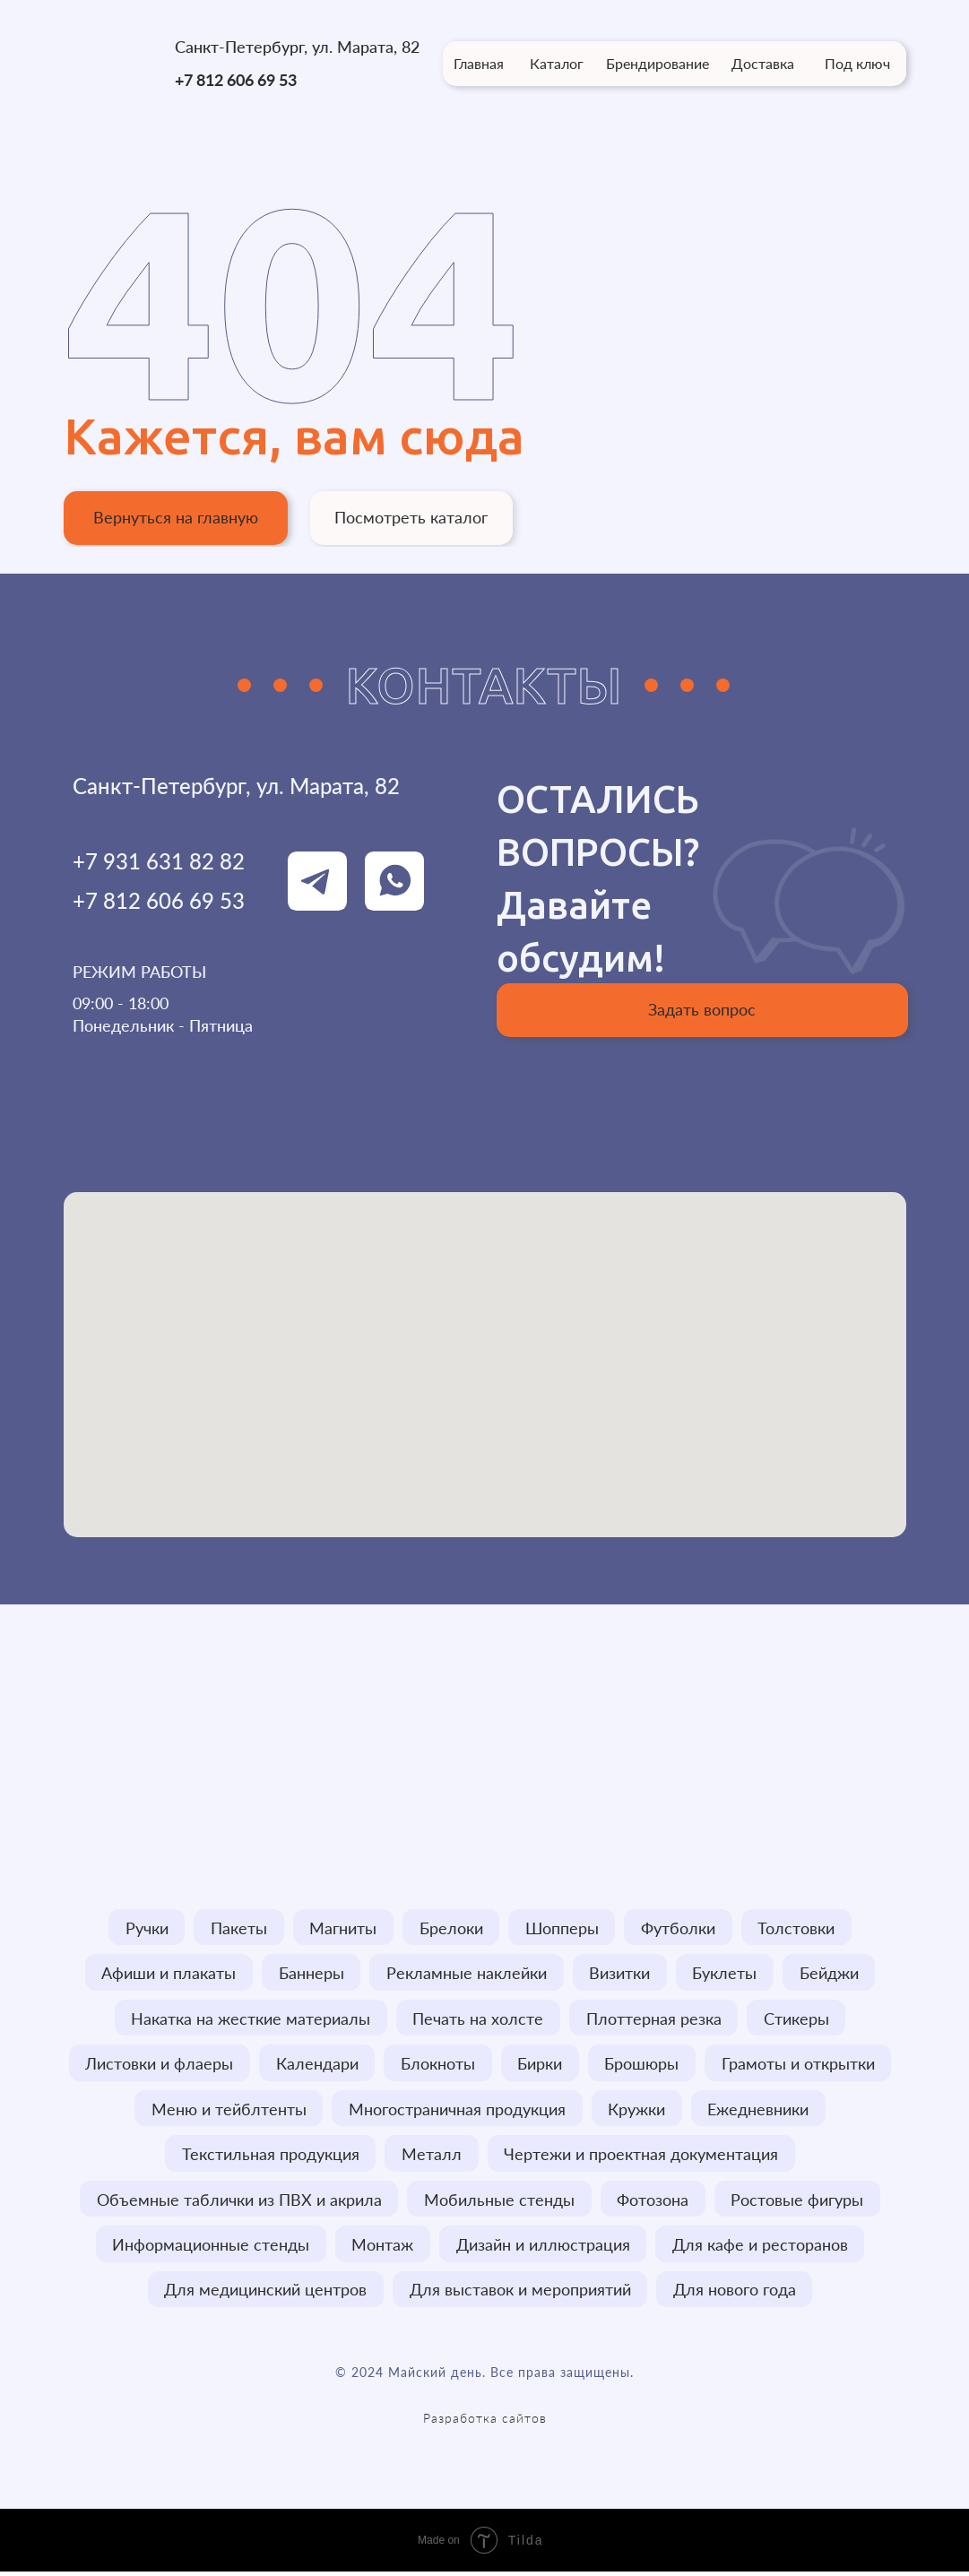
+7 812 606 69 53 (236, 80)
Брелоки (451, 1928)
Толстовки (798, 1928)
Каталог (557, 63)
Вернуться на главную (175, 517)
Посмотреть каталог (411, 517)
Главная (479, 63)
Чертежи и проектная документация (642, 2156)
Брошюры (643, 2065)
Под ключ (857, 63)
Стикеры (797, 2019)
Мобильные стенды (499, 2202)
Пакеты (238, 1928)
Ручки (145, 1928)
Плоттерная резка (654, 2019)
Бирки (540, 2065)
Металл (432, 2156)
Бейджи (831, 1974)
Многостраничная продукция (457, 2111)
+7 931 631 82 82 (159, 861)
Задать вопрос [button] (702, 1009)
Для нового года (735, 2294)
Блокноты (438, 2065)
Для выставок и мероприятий (520, 2294)
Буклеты (726, 1974)
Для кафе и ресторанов (761, 2248)
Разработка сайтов (485, 2422)
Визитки (620, 1974)
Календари (316, 2065)
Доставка (762, 63)
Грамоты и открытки (800, 2065)
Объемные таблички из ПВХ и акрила (238, 2202)
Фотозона (653, 2202)
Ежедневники (759, 2111)
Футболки (680, 1928)
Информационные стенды (209, 2248)
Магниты (342, 1928)
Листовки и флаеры (158, 2065)
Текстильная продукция (270, 2156)
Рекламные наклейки (466, 1974)
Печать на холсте (477, 2019)
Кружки (637, 2111)
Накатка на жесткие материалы (249, 2019)
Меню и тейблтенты (228, 2111)
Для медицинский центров (265, 2294)
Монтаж (382, 2248)
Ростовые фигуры (798, 2202)
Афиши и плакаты (167, 1974)
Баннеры (310, 1974)
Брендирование (657, 63)
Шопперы (563, 1928)
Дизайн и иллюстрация (543, 2248)
